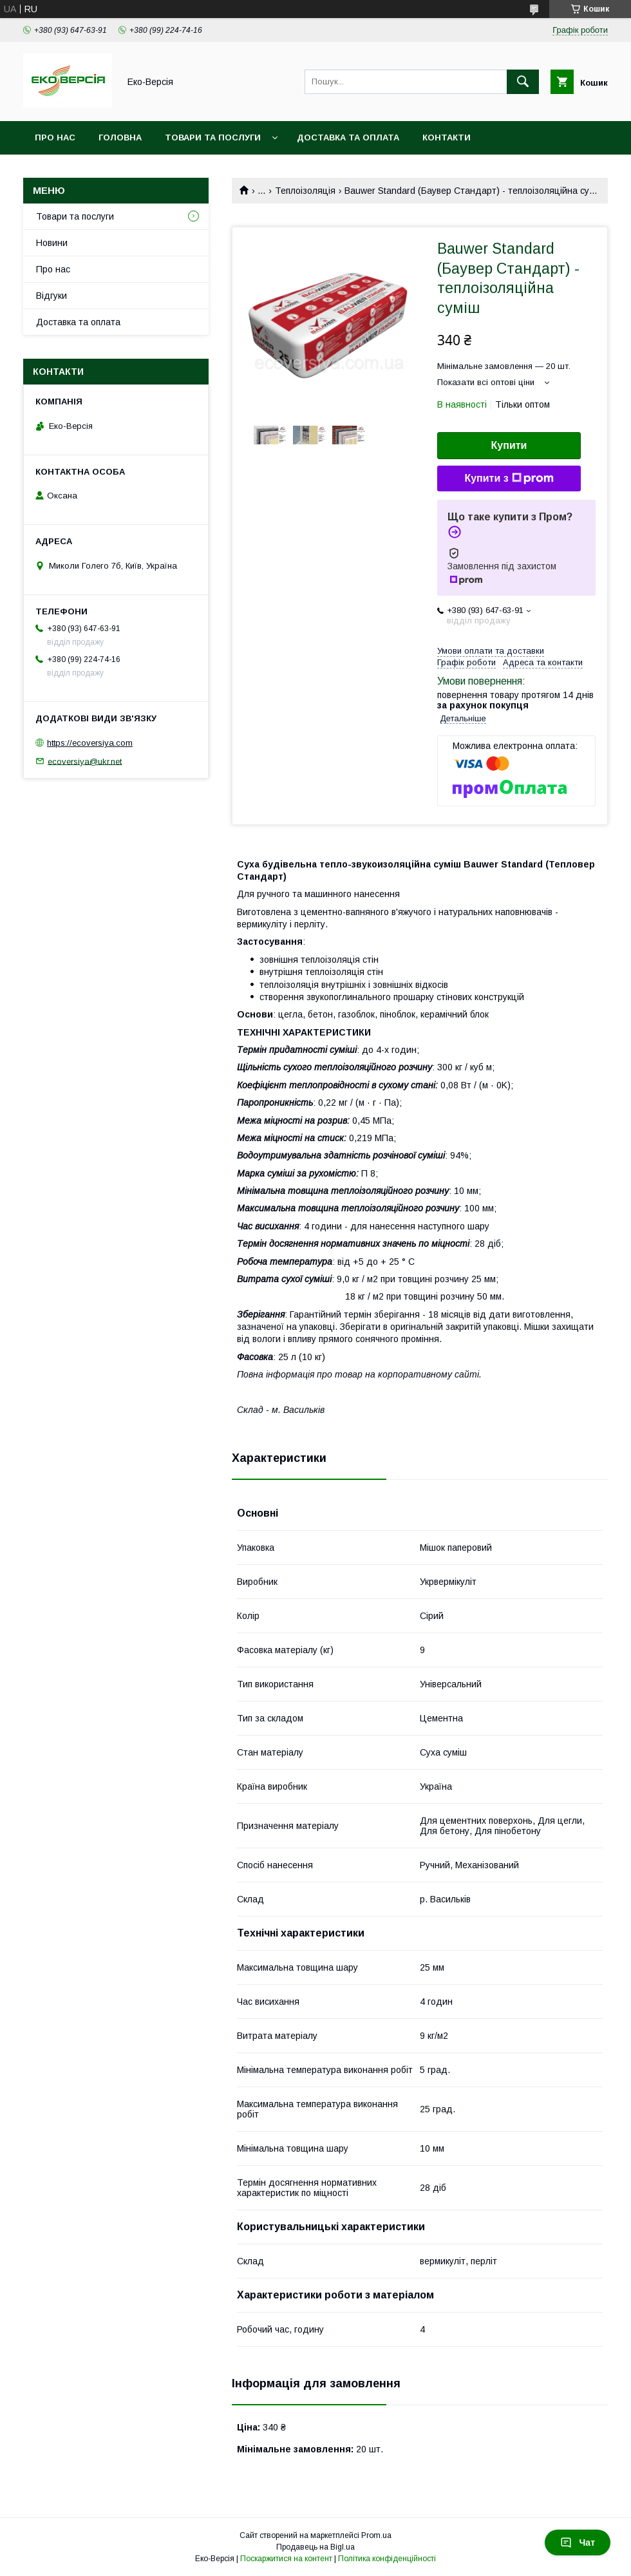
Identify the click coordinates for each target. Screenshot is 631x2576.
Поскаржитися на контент (286, 2558)
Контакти (446, 137)
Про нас (55, 137)
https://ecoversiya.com (90, 743)
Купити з (508, 478)
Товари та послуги (213, 137)
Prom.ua (376, 2535)
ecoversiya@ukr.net (85, 761)
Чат (577, 2542)
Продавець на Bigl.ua (315, 2547)
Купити (509, 445)
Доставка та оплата (348, 137)
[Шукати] (523, 82)
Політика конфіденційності (387, 2558)
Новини (52, 243)
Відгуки (51, 295)
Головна (120, 137)
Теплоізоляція (305, 190)
